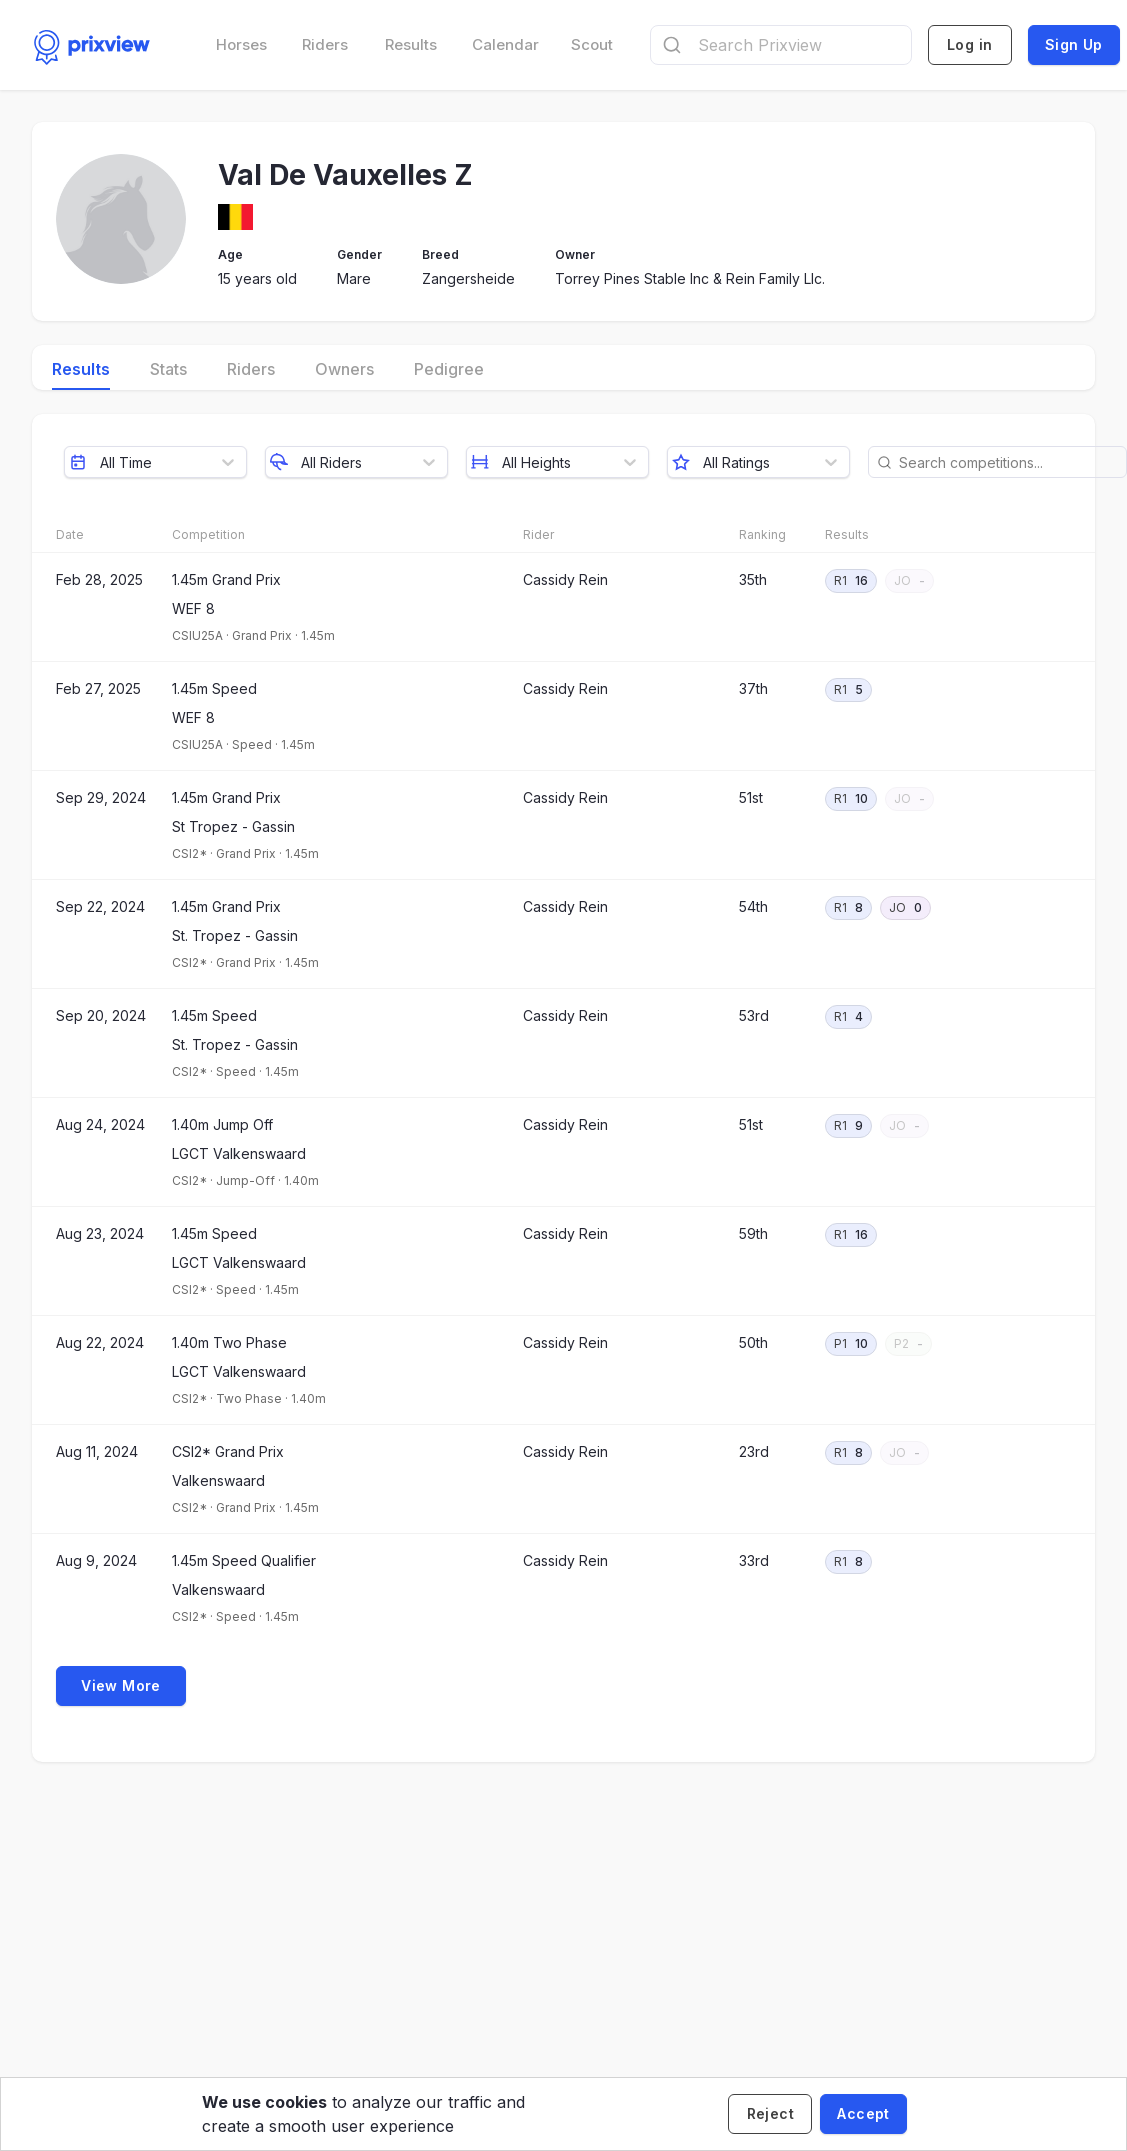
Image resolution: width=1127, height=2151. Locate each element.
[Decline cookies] (770, 2114)
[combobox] (781, 45)
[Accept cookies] (863, 2114)
